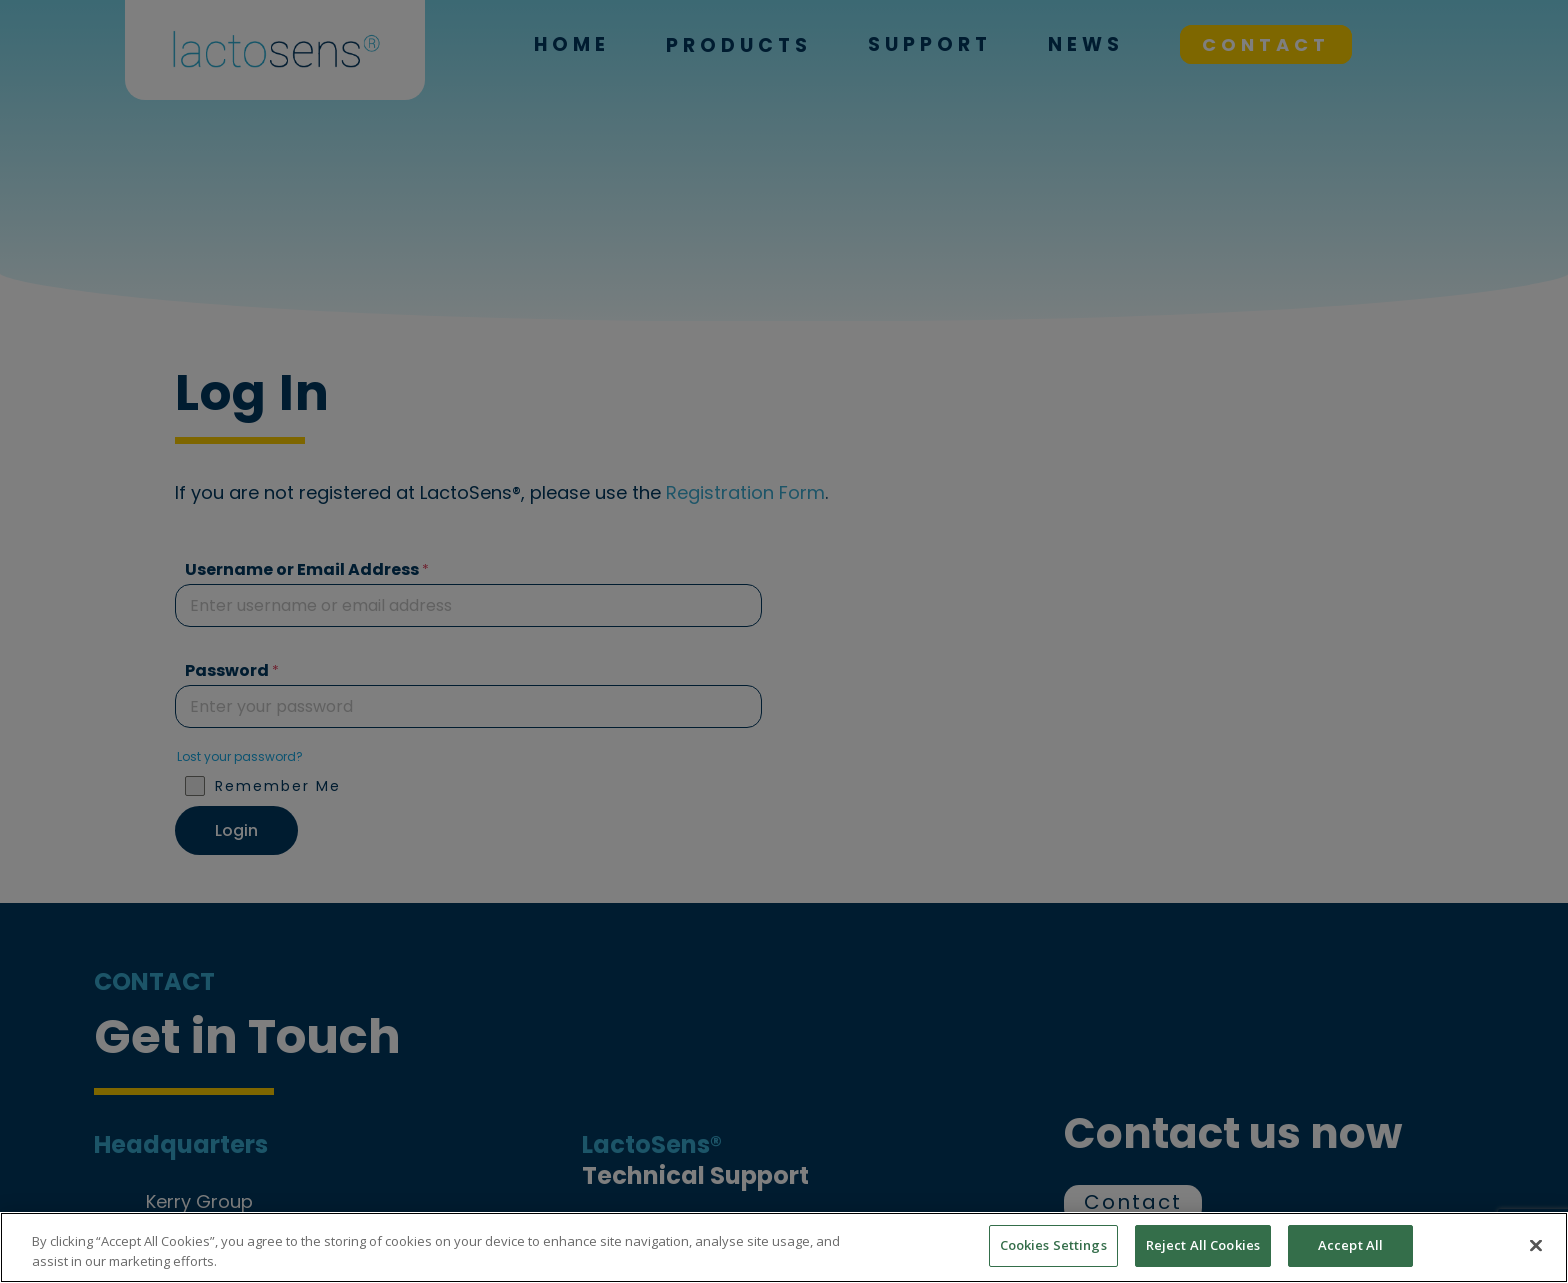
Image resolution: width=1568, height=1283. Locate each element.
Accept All (1350, 1245)
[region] (784, 1247)
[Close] (1536, 1245)
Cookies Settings (1053, 1245)
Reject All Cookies (1203, 1245)
